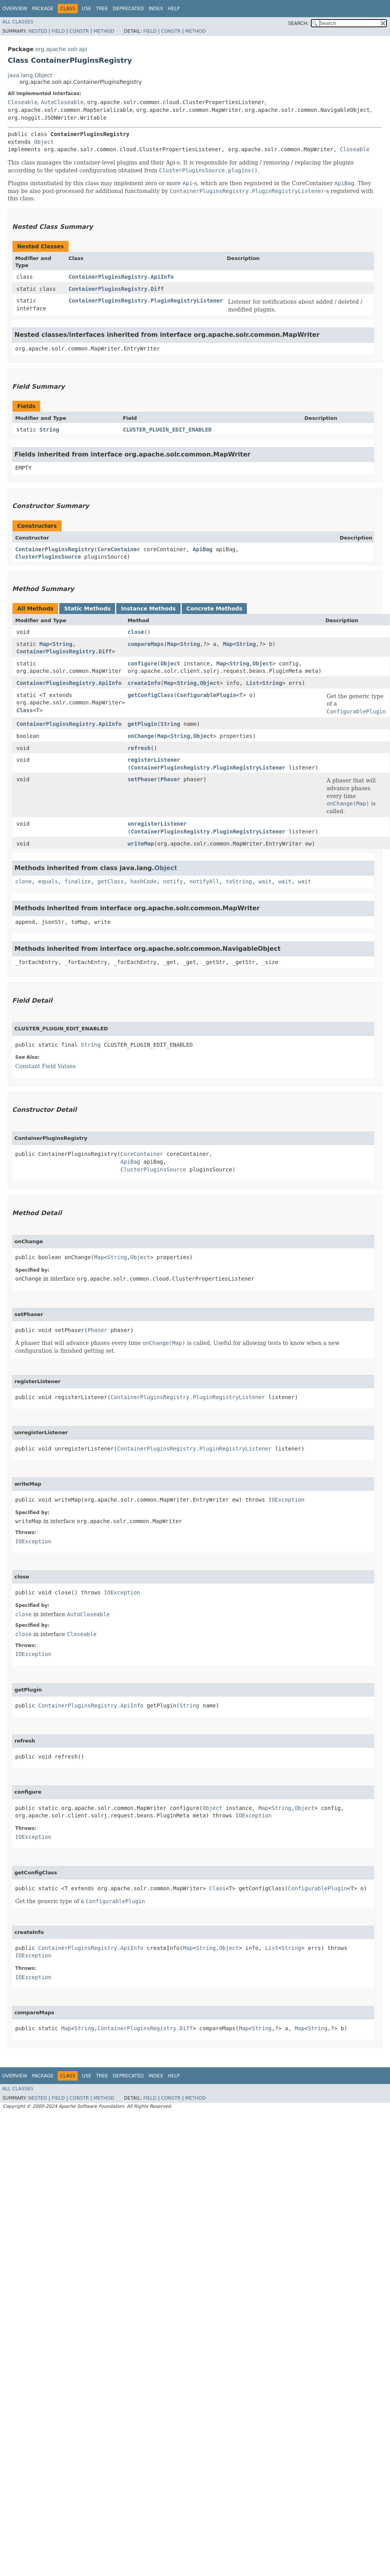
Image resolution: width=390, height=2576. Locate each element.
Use (86, 8)
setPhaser (142, 779)
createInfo (144, 683)
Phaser (170, 779)
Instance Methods (148, 608)
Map (44, 644)
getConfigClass (151, 695)
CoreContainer (119, 549)
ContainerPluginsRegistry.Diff (116, 289)
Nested (37, 31)
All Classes (17, 22)
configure (142, 663)
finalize (77, 881)
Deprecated (128, 8)
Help (174, 8)
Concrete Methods (214, 608)
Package (42, 8)
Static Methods (87, 608)
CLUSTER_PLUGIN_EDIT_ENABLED (167, 429)
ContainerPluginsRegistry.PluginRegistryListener (146, 300)
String (49, 429)
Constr (79, 31)
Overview (14, 8)
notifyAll (204, 881)
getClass (111, 881)
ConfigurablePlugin (206, 695)
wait (265, 881)
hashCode (143, 881)
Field (58, 31)
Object (44, 142)
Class (24, 710)
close (136, 632)
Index (156, 8)
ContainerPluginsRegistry (54, 549)
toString (239, 881)
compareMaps (146, 644)
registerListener (154, 760)
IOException (286, 1500)
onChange (141, 736)
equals (48, 881)
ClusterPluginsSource (48, 557)
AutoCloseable (62, 102)
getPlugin (142, 724)
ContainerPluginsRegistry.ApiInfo (121, 277)
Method (104, 31)
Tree (102, 8)
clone (23, 881)
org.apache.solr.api (61, 49)
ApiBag (203, 549)
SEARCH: (298, 23)
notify (173, 881)
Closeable (22, 102)
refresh (139, 748)
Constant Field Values (45, 1066)
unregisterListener (157, 824)
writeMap (141, 843)
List (252, 683)
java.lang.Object (30, 75)
